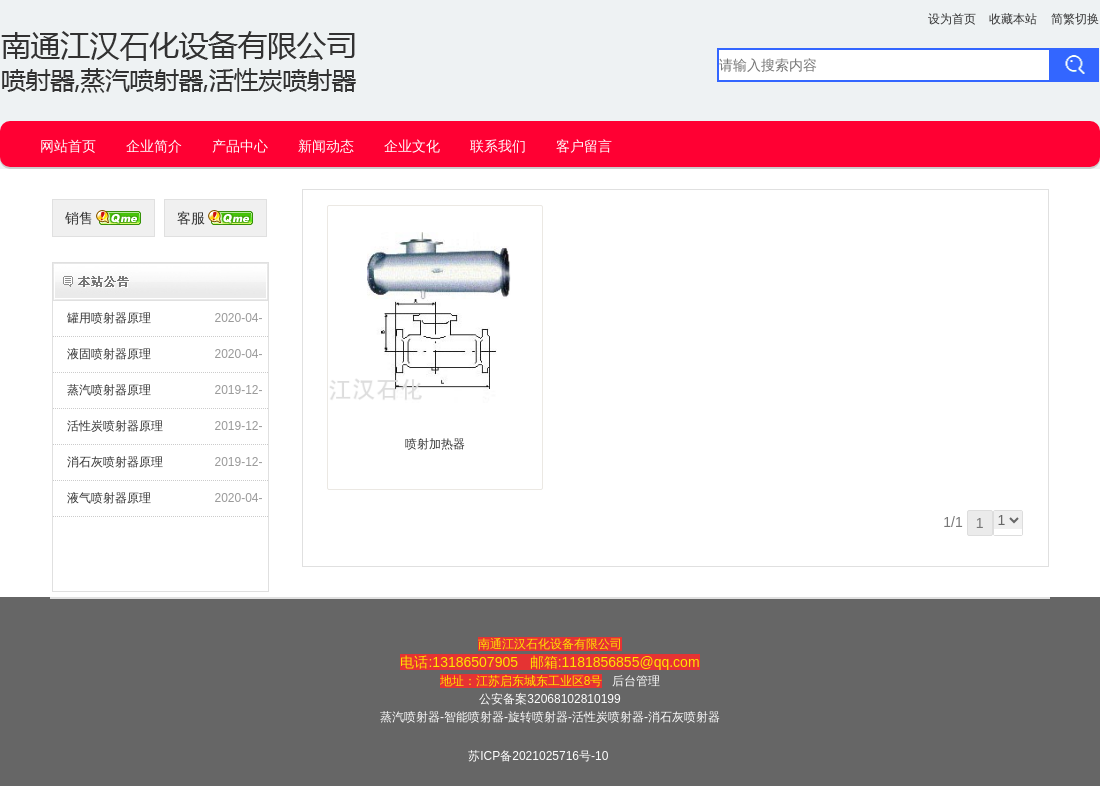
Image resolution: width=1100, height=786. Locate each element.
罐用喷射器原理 (109, 318)
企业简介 (154, 146)
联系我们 (498, 146)
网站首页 (68, 146)
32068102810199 (573, 699)
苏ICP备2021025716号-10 (538, 756)
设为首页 (952, 19)
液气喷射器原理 (109, 498)
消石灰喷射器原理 (115, 462)
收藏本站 (1013, 19)
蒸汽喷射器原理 (109, 390)
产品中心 (240, 146)
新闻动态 (326, 146)
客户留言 (584, 146)
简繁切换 (1075, 19)
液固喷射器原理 (109, 354)
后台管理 (636, 681)
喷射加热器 (435, 444)
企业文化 (412, 146)
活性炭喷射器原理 (115, 426)
